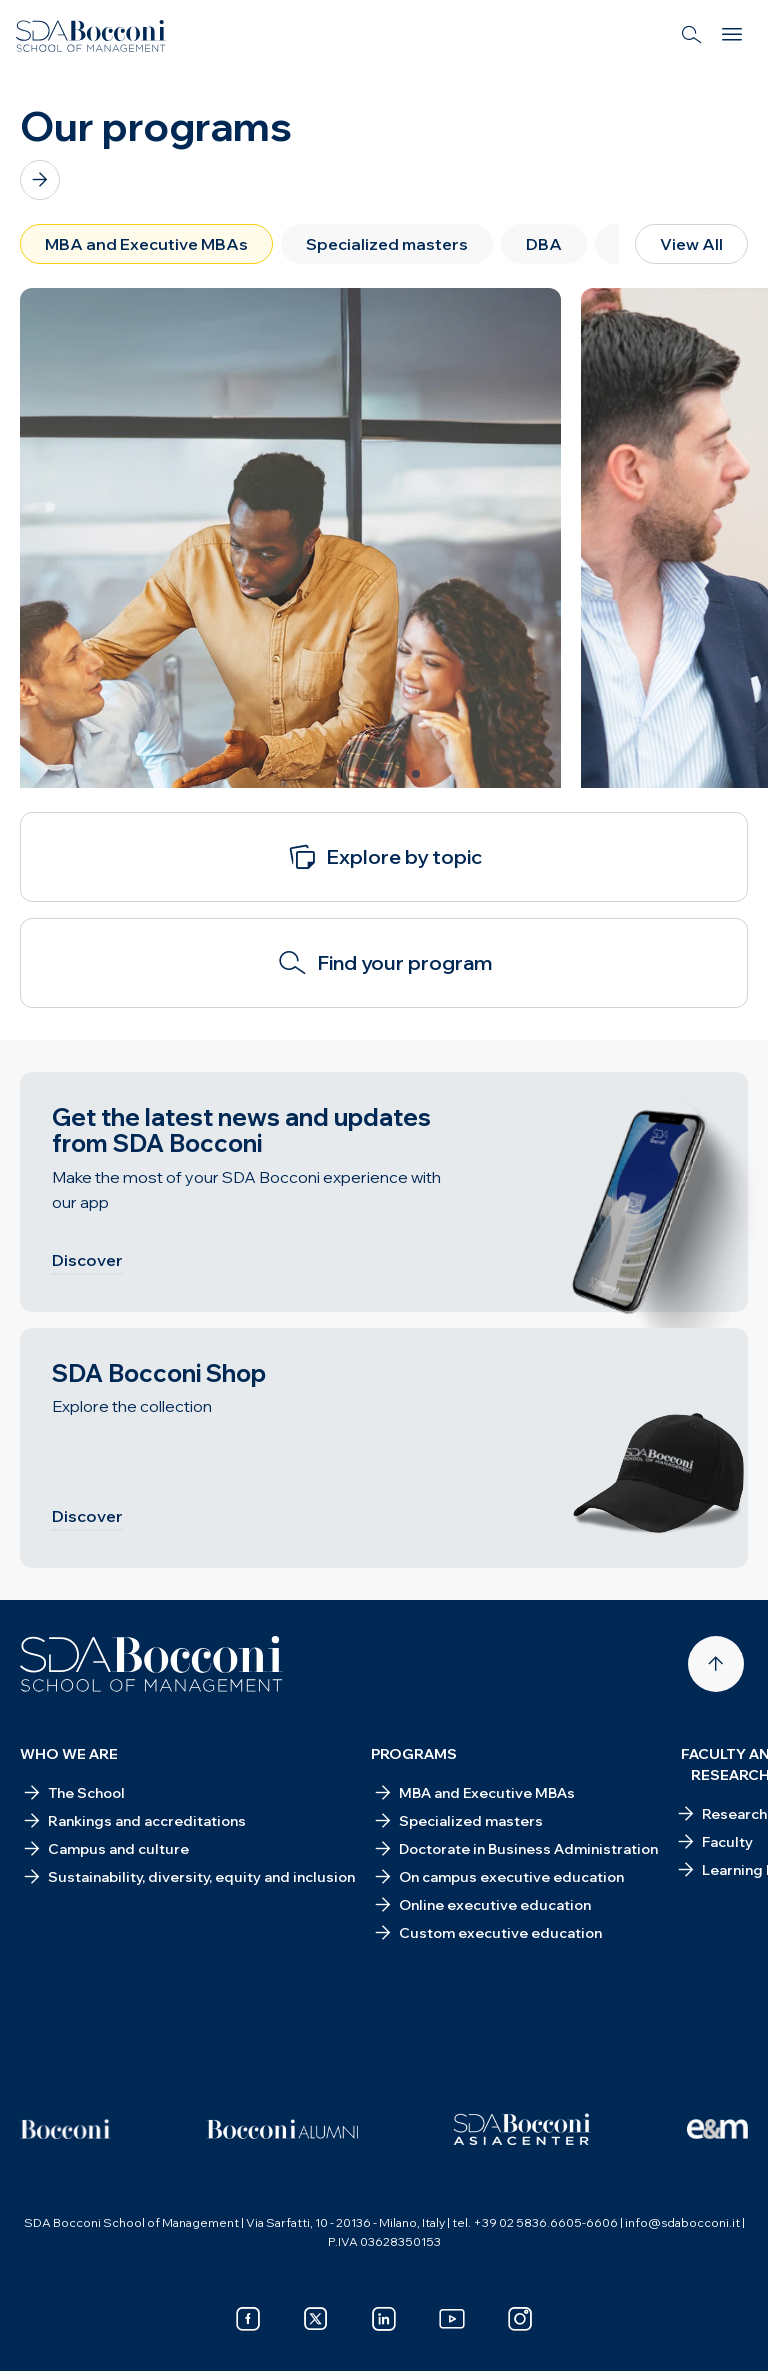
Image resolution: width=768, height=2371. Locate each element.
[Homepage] (151, 1664)
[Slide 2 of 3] (384, 774)
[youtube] (452, 2319)
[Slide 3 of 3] (416, 774)
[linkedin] (384, 2319)
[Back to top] (716, 1664)
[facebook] (248, 2319)
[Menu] (732, 36)
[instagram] (520, 2319)
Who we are (69, 1754)
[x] (316, 2319)
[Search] (692, 36)
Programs (414, 1754)
